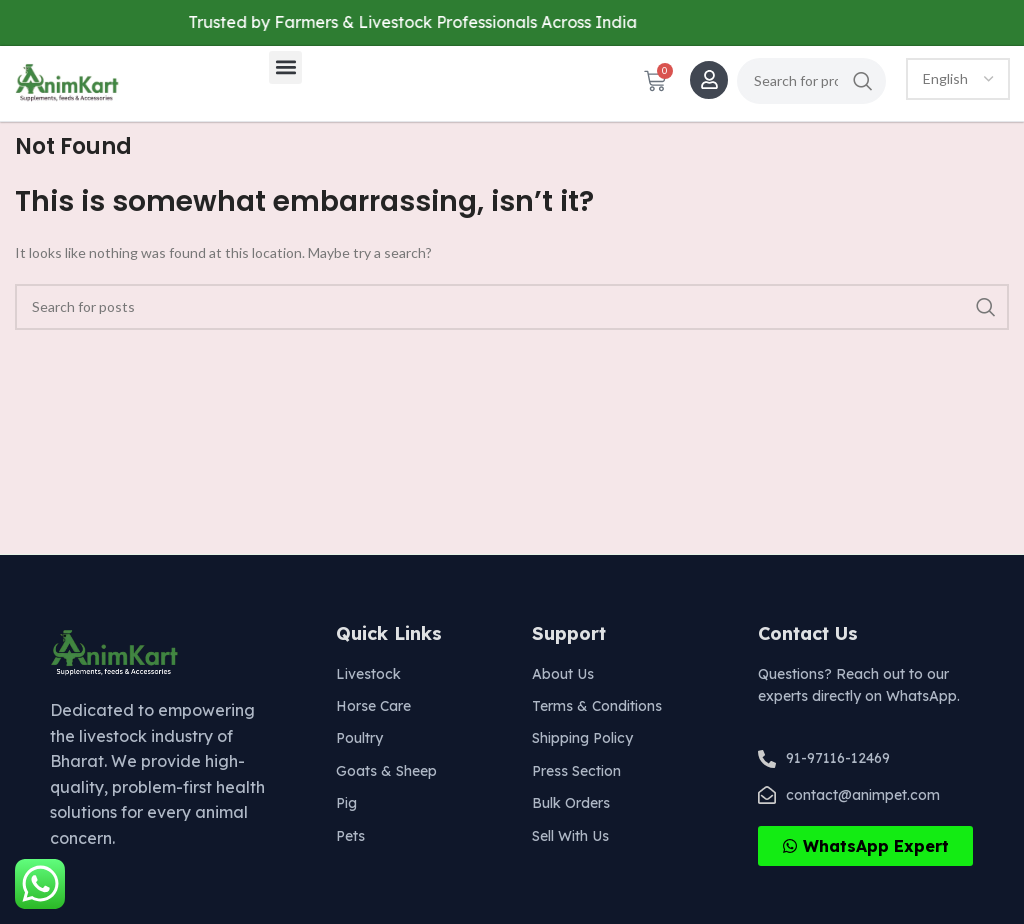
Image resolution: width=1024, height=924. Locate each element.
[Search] (812, 81)
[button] (285, 67)
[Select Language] (958, 79)
